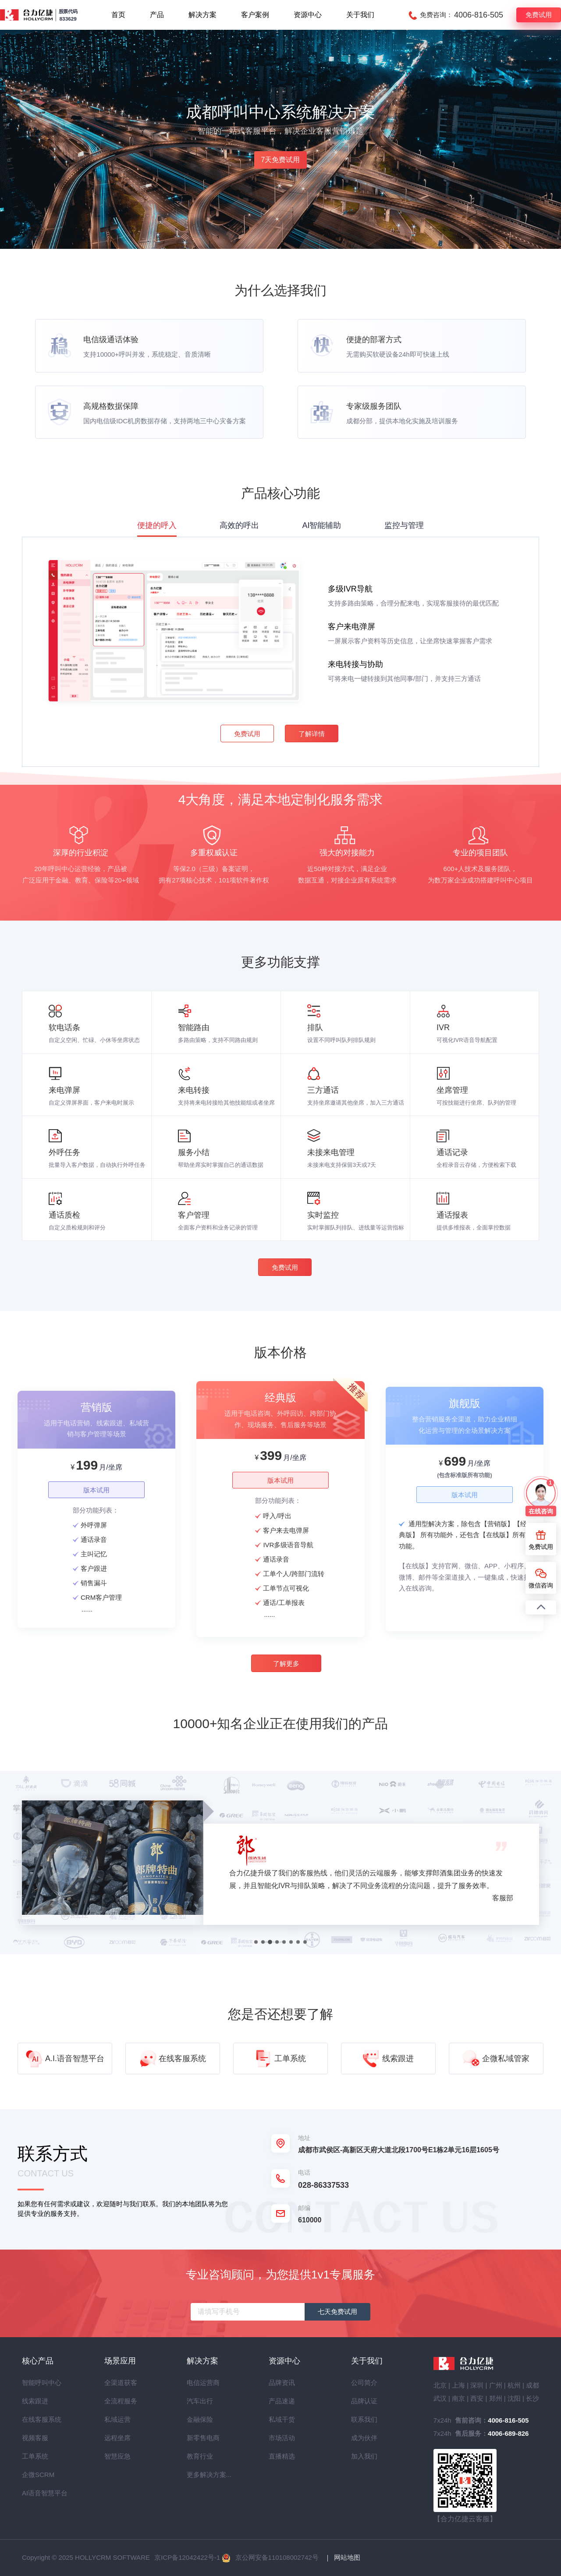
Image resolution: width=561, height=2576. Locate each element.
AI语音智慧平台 (37, 2493)
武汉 (440, 2398)
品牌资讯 (282, 2382)
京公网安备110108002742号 (277, 2557)
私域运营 (117, 2419)
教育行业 (200, 2456)
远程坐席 (117, 2437)
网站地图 (347, 2557)
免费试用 (538, 14)
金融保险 (200, 2419)
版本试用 (96, 1490)
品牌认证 (364, 2401)
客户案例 (255, 14)
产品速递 (282, 2401)
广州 (495, 2385)
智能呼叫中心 (37, 2382)
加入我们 (364, 2456)
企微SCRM (37, 2474)
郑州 (495, 2398)
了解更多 (286, 1663)
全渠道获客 (120, 2382)
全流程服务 (120, 2401)
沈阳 (514, 2398)
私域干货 (282, 2419)
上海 (458, 2385)
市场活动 (282, 2437)
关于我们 (360, 14)
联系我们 (364, 2419)
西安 (476, 2398)
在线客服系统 (37, 2419)
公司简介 (364, 2382)
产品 (157, 14)
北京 (440, 2385)
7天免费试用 (280, 159)
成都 (532, 2385)
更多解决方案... (202, 2474)
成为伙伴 (364, 2437)
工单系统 (35, 2456)
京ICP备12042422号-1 (187, 2557)
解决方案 (202, 14)
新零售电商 (202, 2437)
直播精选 (282, 2456)
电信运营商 (202, 2382)
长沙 (532, 2398)
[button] (256, 1942)
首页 (118, 14)
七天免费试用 (337, 2311)
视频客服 (35, 2437)
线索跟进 (35, 2401)
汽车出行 (200, 2401)
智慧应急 (117, 2456)
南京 (458, 2398)
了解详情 (311, 733)
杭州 (514, 2385)
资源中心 (308, 14)
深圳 (476, 2385)
